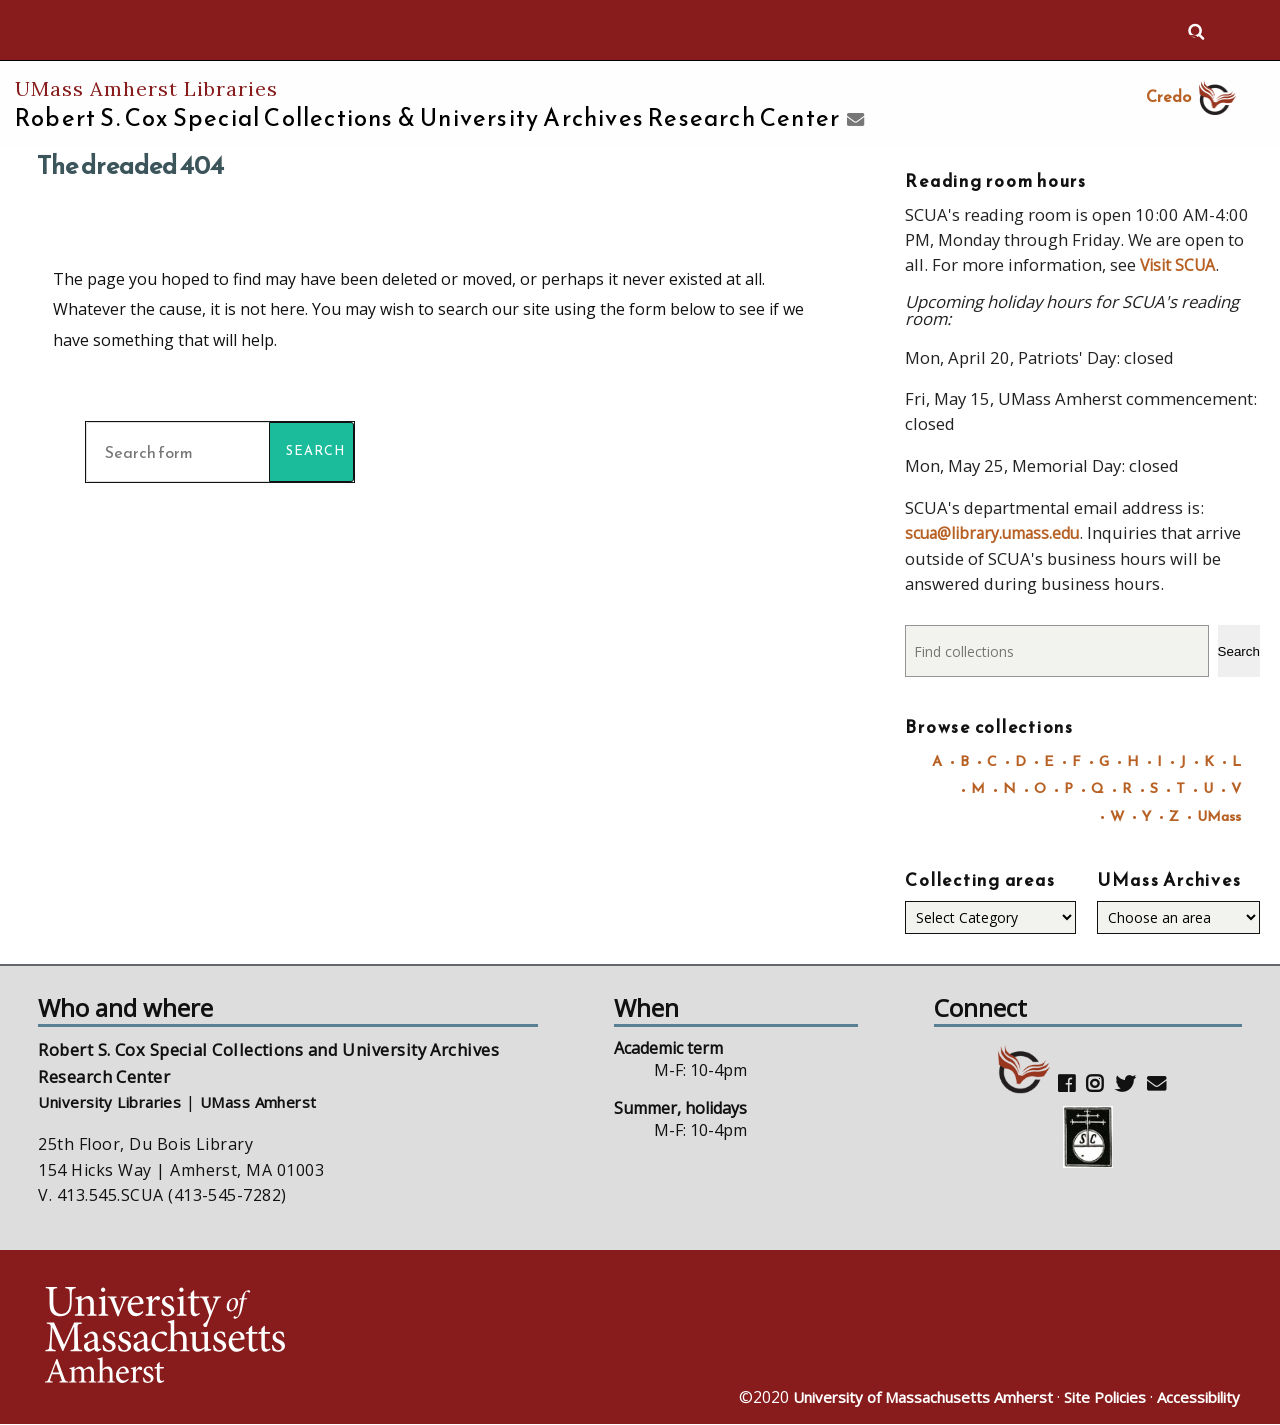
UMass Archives (1169, 880)
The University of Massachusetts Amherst (221, 30)
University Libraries (116, 1102)
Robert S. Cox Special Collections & (427, 118)
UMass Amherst (276, 1102)
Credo (1193, 96)
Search (1239, 649)
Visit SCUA (1180, 263)
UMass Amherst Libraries (146, 88)
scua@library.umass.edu (1001, 531)
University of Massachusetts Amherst (900, 1398)
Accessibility (1195, 1398)
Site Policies (1096, 1398)
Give (1147, 31)
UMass (1217, 814)
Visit (1035, 31)
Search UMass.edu (1196, 31)
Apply (1090, 31)
